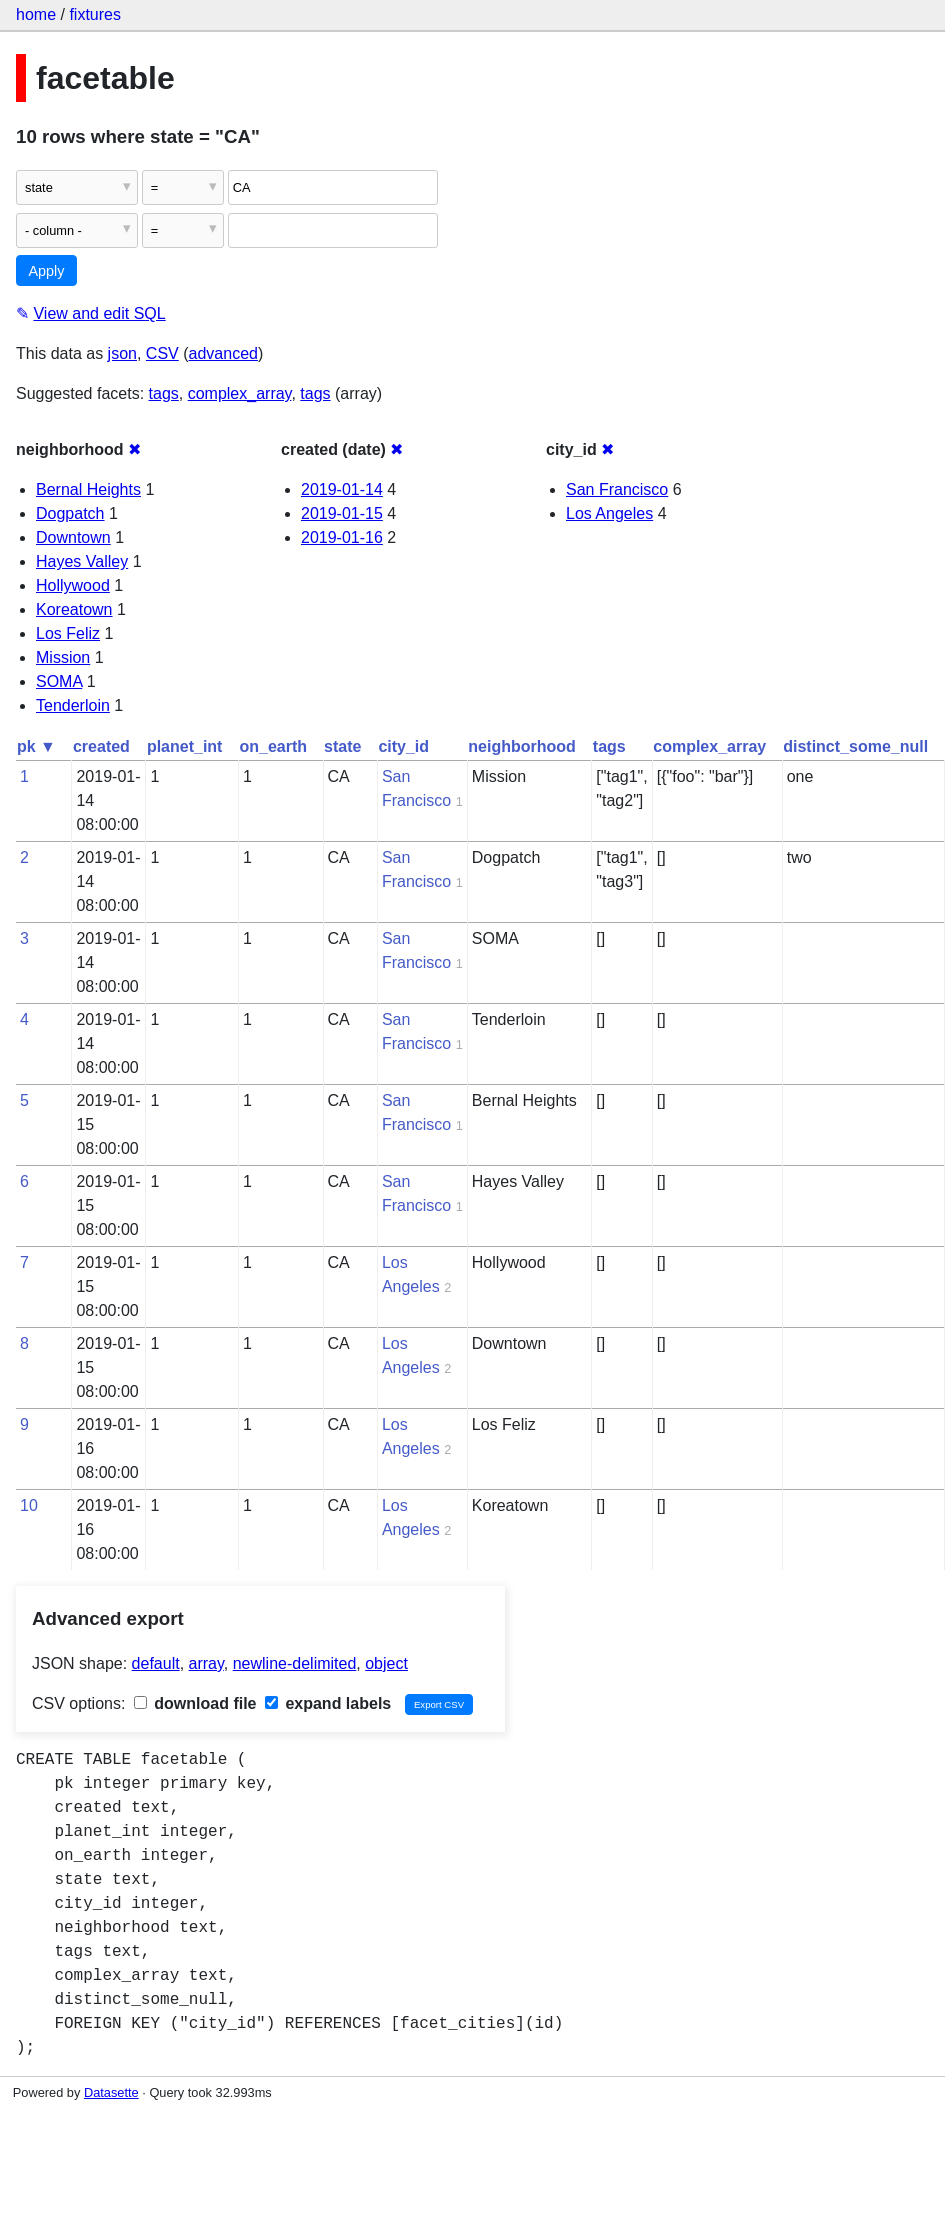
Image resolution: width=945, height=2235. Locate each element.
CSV (162, 353)
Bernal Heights (88, 489)
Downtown (73, 537)
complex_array (240, 393)
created (101, 746)
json (122, 353)
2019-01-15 (342, 513)
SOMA (59, 681)
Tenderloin (73, 705)
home (36, 14)
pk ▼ (36, 746)
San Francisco (617, 489)
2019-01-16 (342, 537)
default (156, 1663)
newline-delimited (295, 1663)
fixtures (95, 14)
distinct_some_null (855, 746)
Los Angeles (609, 513)
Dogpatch (70, 513)
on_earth (273, 746)
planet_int (185, 746)
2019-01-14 (342, 489)
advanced (223, 353)
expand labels (328, 1703)
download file (195, 1703)
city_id (403, 746)
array (206, 1663)
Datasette (111, 2092)
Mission (63, 657)
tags (164, 393)
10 (29, 1505)
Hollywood (73, 585)
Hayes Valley (82, 561)
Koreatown (74, 609)
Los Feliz (68, 633)
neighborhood (522, 746)
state (342, 746)
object (386, 1663)
